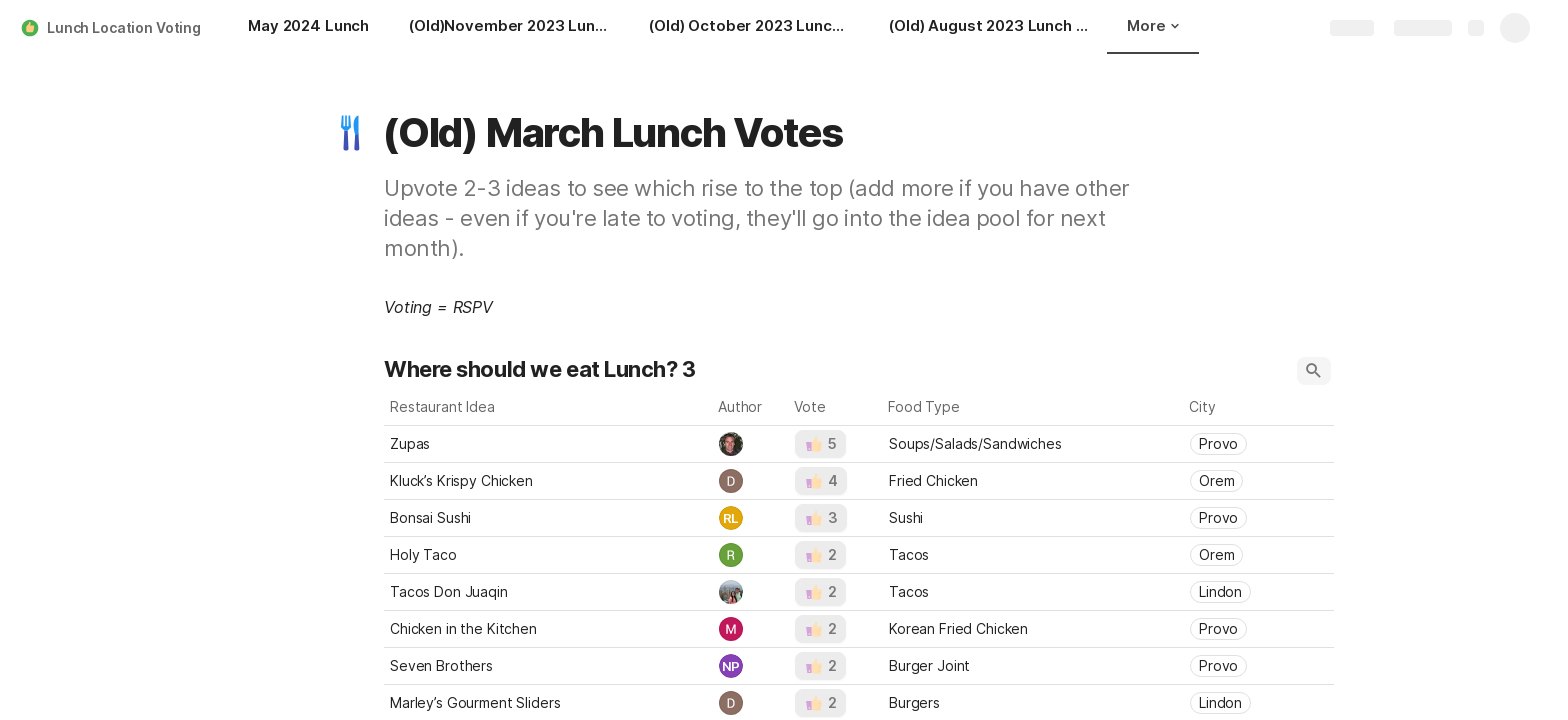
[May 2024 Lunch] (308, 28)
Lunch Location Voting (124, 27)
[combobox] (751, 444)
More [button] (1153, 25)
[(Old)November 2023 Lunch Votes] (509, 28)
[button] (351, 133)
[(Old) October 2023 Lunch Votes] (749, 28)
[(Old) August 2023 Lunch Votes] (989, 28)
